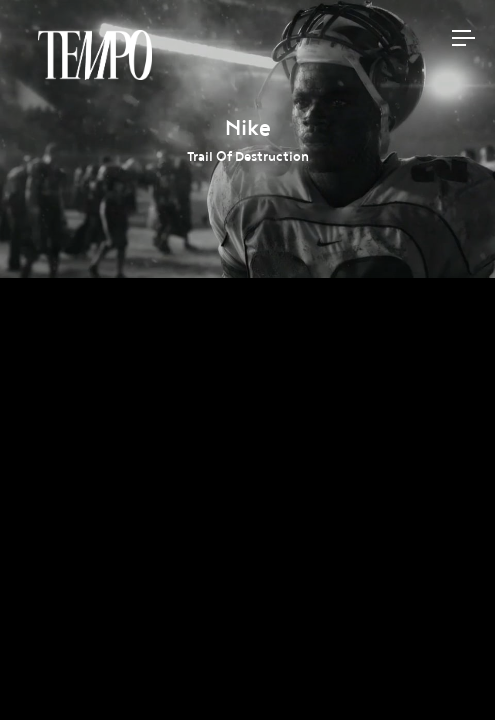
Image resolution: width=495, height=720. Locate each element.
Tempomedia (95, 55)
